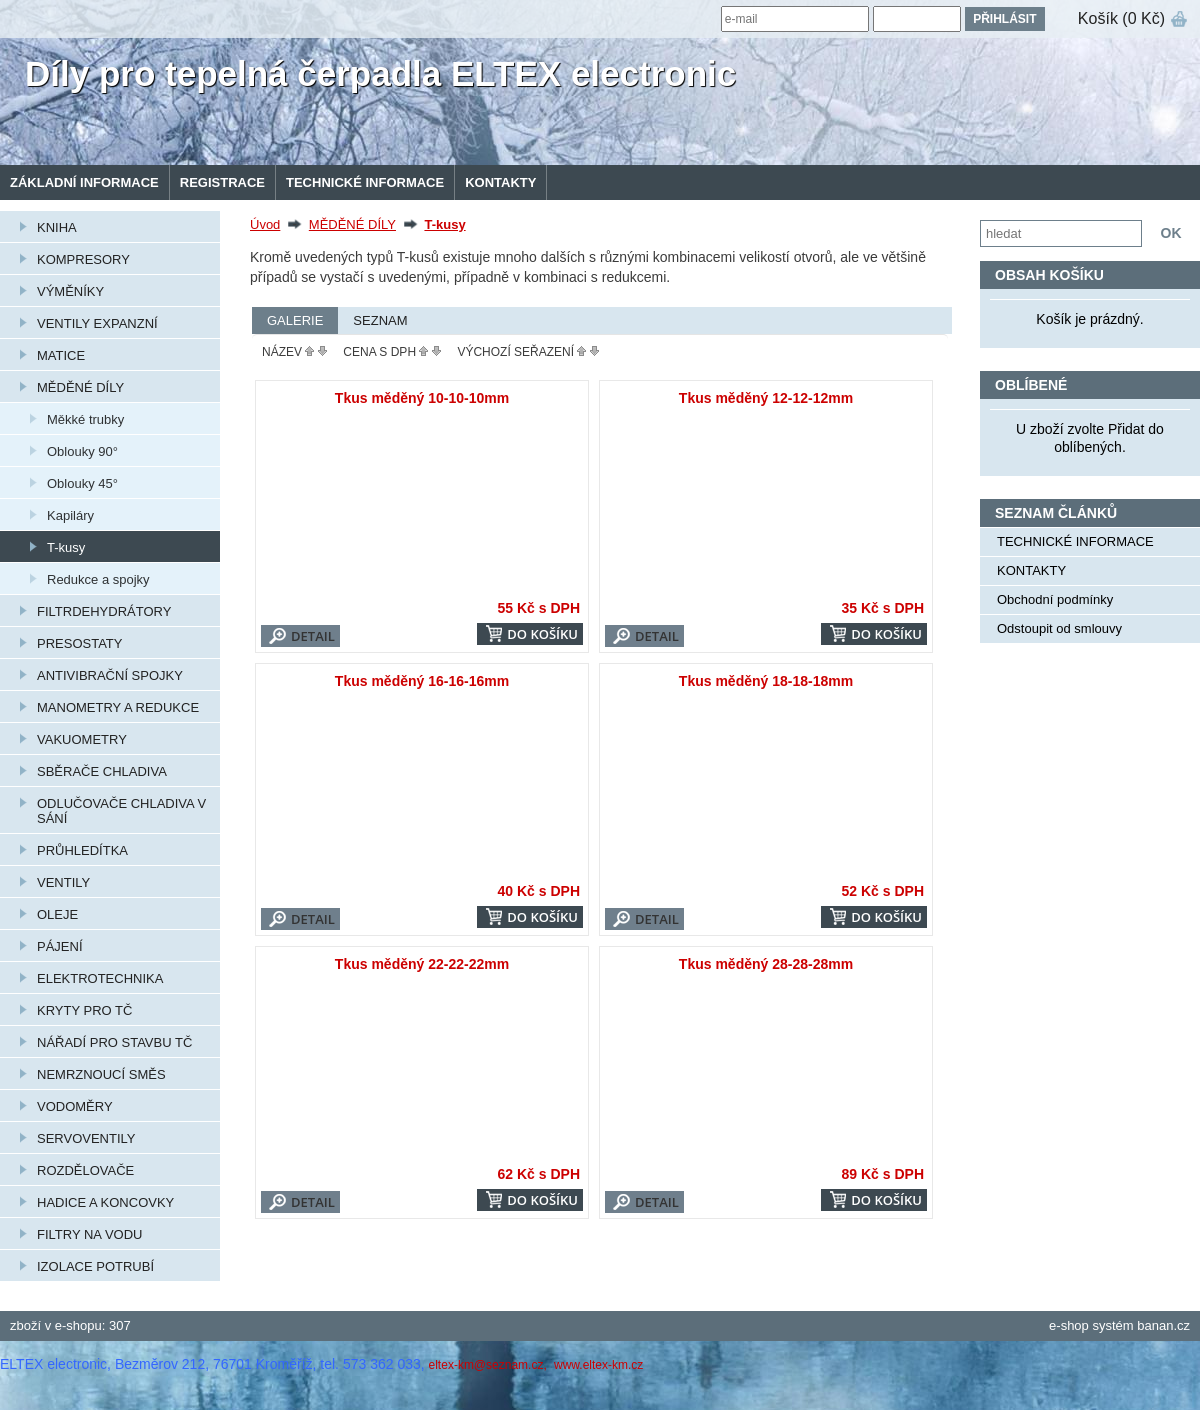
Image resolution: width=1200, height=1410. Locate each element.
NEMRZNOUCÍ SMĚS (101, 1074)
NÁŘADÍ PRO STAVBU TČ (114, 1042)
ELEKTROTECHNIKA (100, 978)
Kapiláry (70, 515)
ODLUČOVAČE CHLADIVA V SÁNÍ (121, 811)
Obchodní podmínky (1055, 599)
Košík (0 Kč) (1121, 18)
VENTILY (63, 882)
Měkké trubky (85, 419)
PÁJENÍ (60, 946)
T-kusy (66, 547)
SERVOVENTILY (86, 1138)
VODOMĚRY (75, 1106)
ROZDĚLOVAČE (85, 1170)
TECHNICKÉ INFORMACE (365, 182)
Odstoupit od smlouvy (1059, 628)
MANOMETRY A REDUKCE (118, 707)
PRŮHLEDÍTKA (82, 850)
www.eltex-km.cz (598, 1365)
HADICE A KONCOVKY (105, 1202)
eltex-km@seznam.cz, (490, 1365)
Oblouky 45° (82, 483)
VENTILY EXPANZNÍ (97, 323)
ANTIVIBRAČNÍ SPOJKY (110, 675)
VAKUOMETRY (82, 739)
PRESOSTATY (79, 643)
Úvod (265, 224)
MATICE (61, 355)
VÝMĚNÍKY (70, 291)
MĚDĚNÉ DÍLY (80, 387)
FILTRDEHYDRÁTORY (104, 611)
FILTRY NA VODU (89, 1234)
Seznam (380, 320)
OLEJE (57, 914)
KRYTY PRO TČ (84, 1010)
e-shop (1069, 1325)
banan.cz (1163, 1325)
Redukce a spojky (98, 579)
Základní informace (84, 182)
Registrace (222, 182)
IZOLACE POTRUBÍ (95, 1266)
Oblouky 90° (82, 451)
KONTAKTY (500, 182)
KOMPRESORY (83, 259)
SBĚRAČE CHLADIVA (102, 771)
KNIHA (57, 227)
